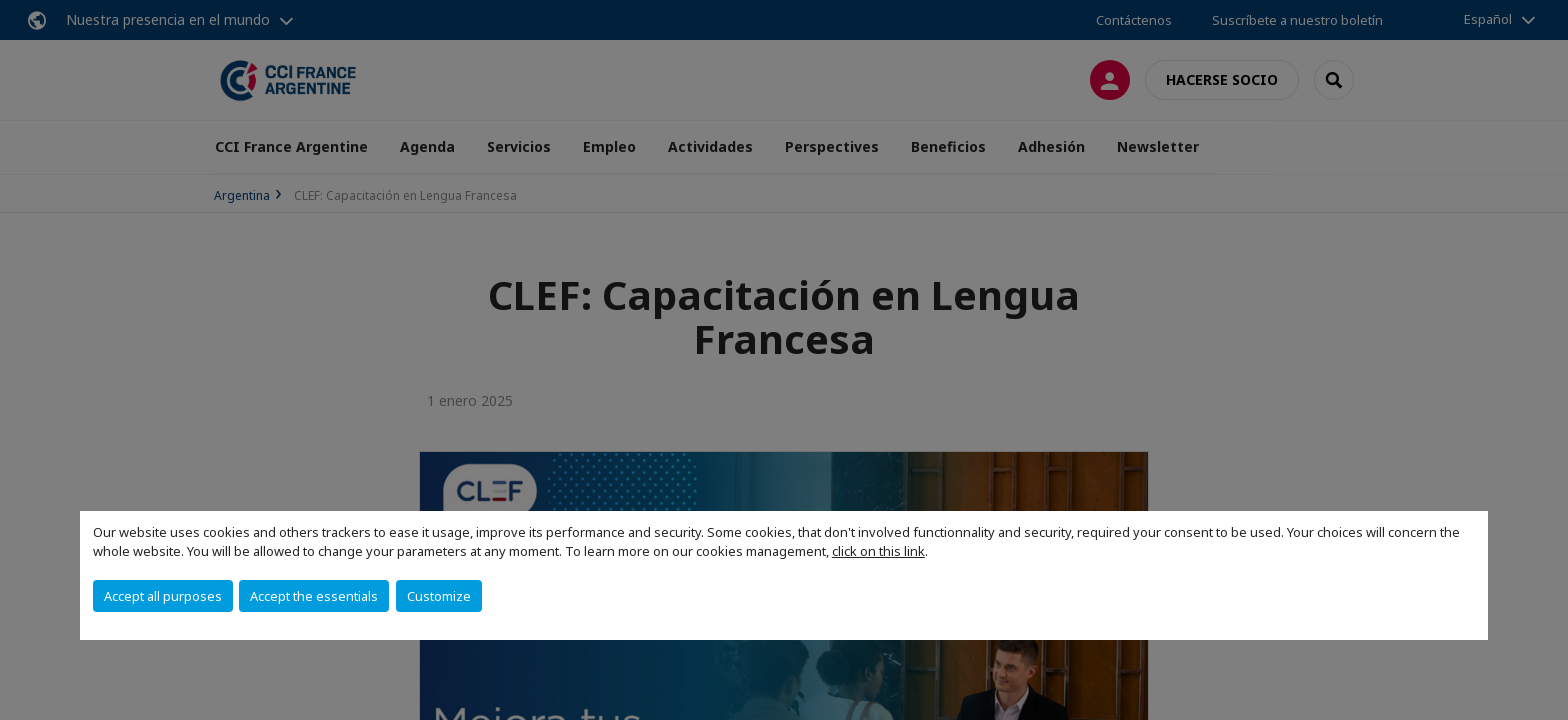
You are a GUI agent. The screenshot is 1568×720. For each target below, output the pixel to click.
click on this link (878, 551)
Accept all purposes (163, 596)
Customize (439, 596)
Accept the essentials (314, 596)
